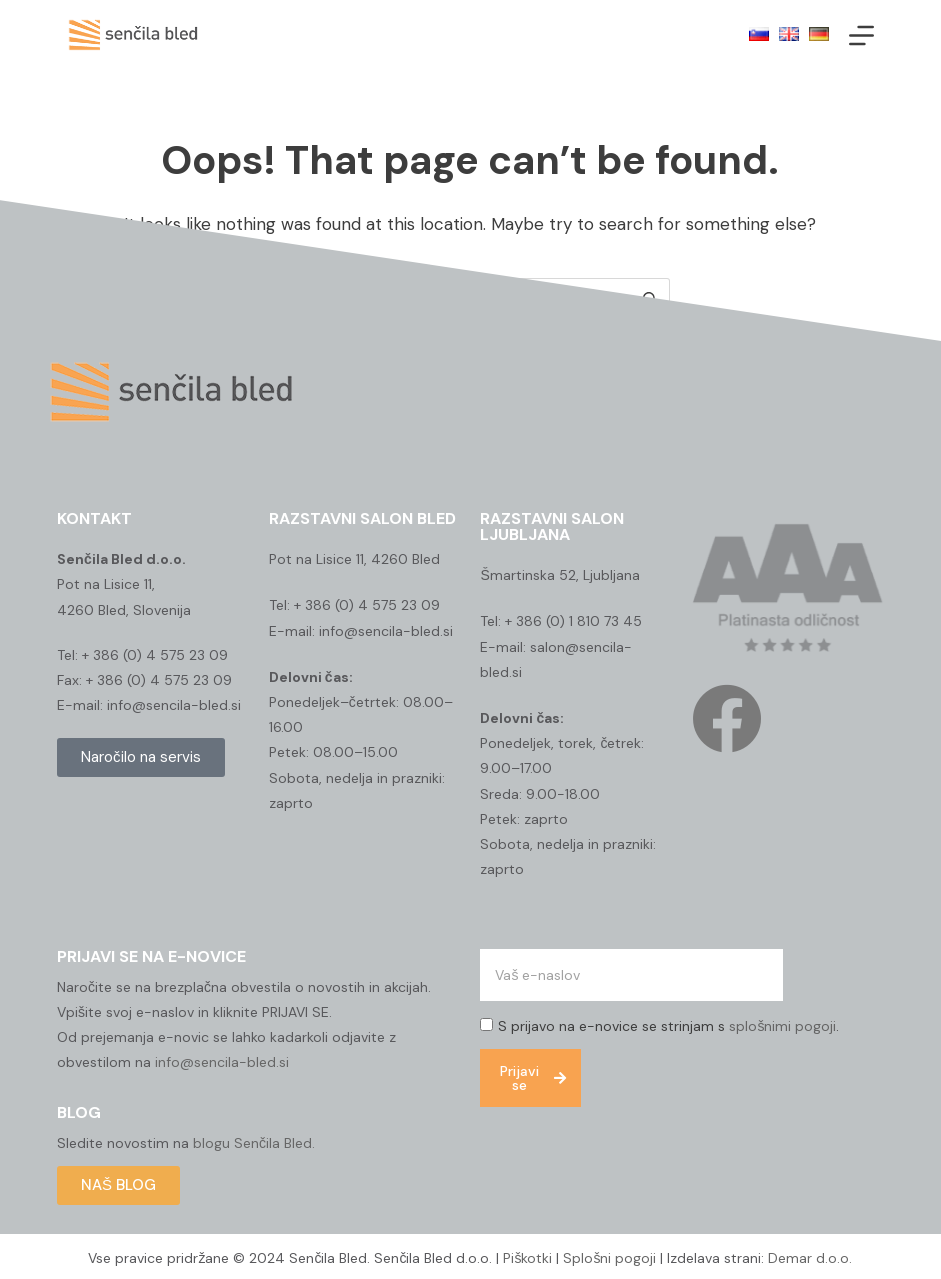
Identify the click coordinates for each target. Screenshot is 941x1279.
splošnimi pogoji (782, 1026)
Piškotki (527, 1258)
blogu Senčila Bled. (254, 1143)
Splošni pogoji (607, 1258)
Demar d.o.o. (810, 1258)
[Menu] (861, 35)
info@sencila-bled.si (222, 1062)
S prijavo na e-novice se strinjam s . (668, 1026)
